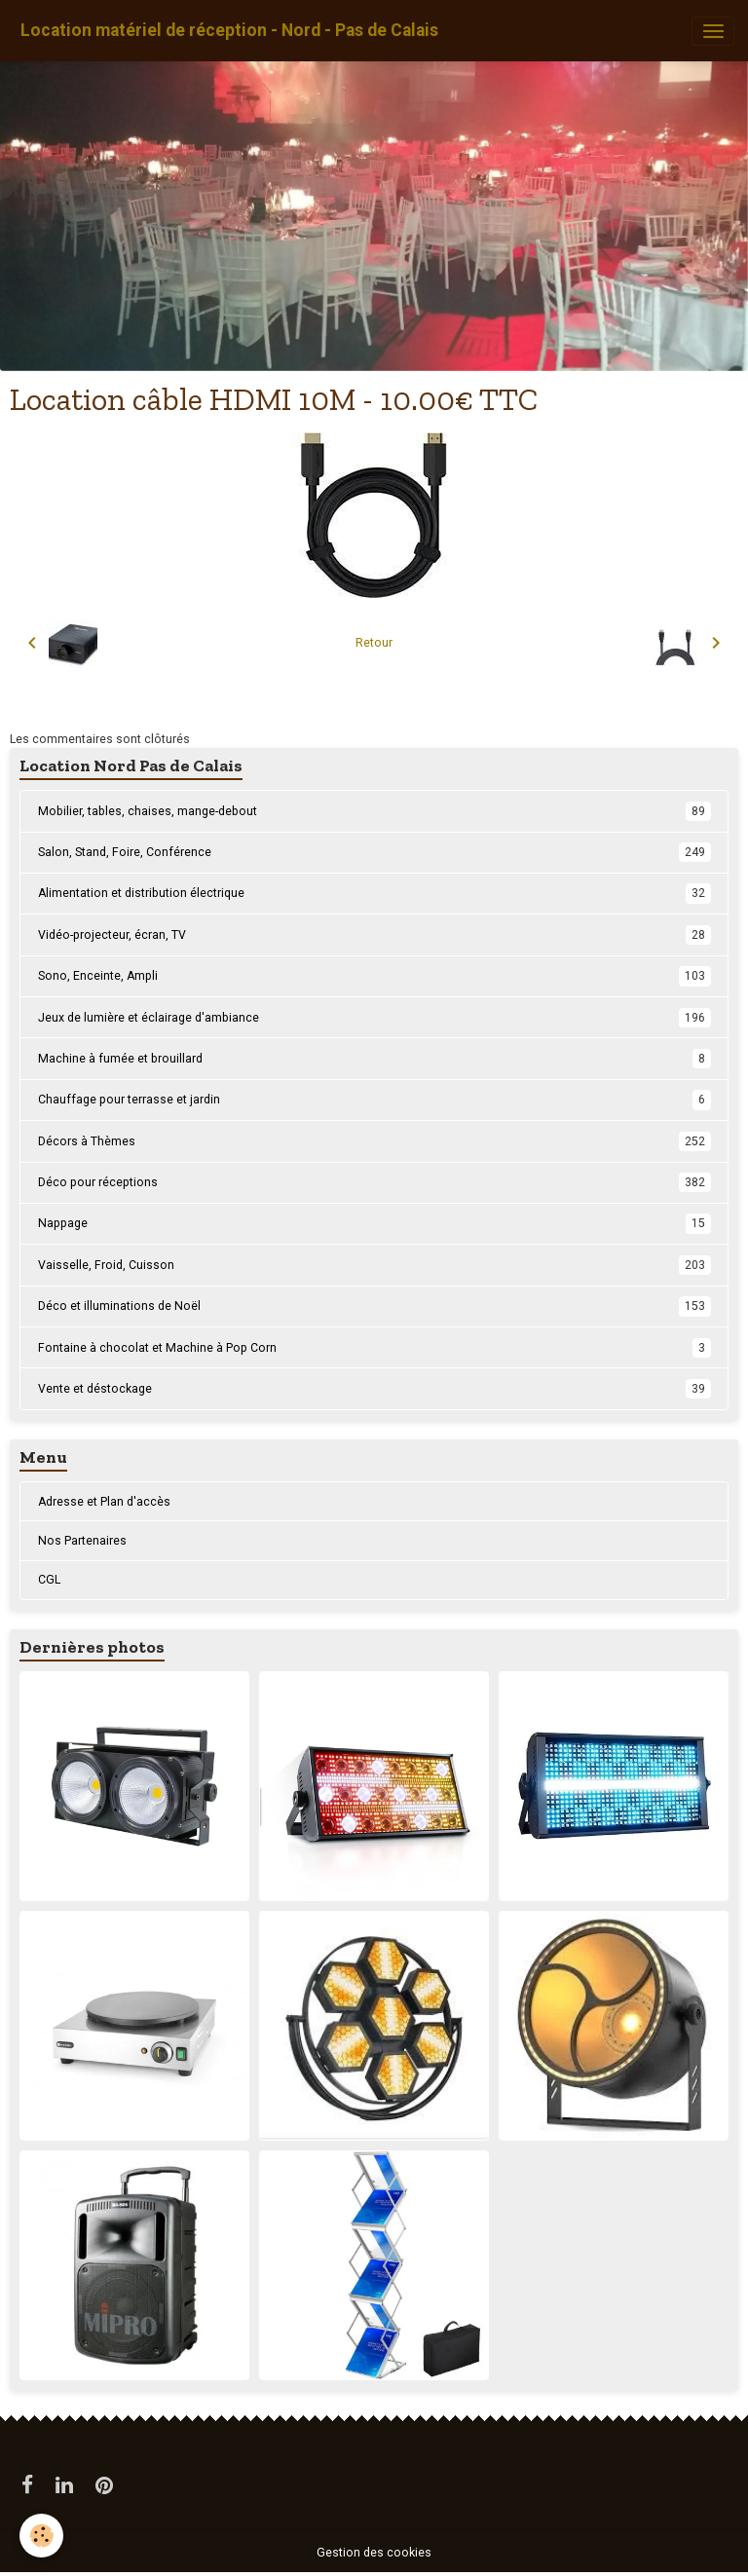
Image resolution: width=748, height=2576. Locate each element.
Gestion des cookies (374, 2552)
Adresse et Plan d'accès (104, 1502)
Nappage (374, 1223)
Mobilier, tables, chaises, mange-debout (374, 811)
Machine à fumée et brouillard (374, 1058)
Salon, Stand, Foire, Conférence (374, 852)
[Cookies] (41, 2535)
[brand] (229, 31)
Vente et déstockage (374, 1389)
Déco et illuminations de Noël (374, 1306)
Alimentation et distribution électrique (374, 893)
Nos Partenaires (82, 1541)
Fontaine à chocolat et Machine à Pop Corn (374, 1348)
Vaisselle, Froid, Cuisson (374, 1265)
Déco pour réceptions (374, 1182)
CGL (49, 1580)
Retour (374, 643)
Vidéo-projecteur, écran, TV (374, 935)
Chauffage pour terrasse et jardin (374, 1099)
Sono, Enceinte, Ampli (374, 976)
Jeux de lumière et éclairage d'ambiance (374, 1017)
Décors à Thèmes (374, 1141)
